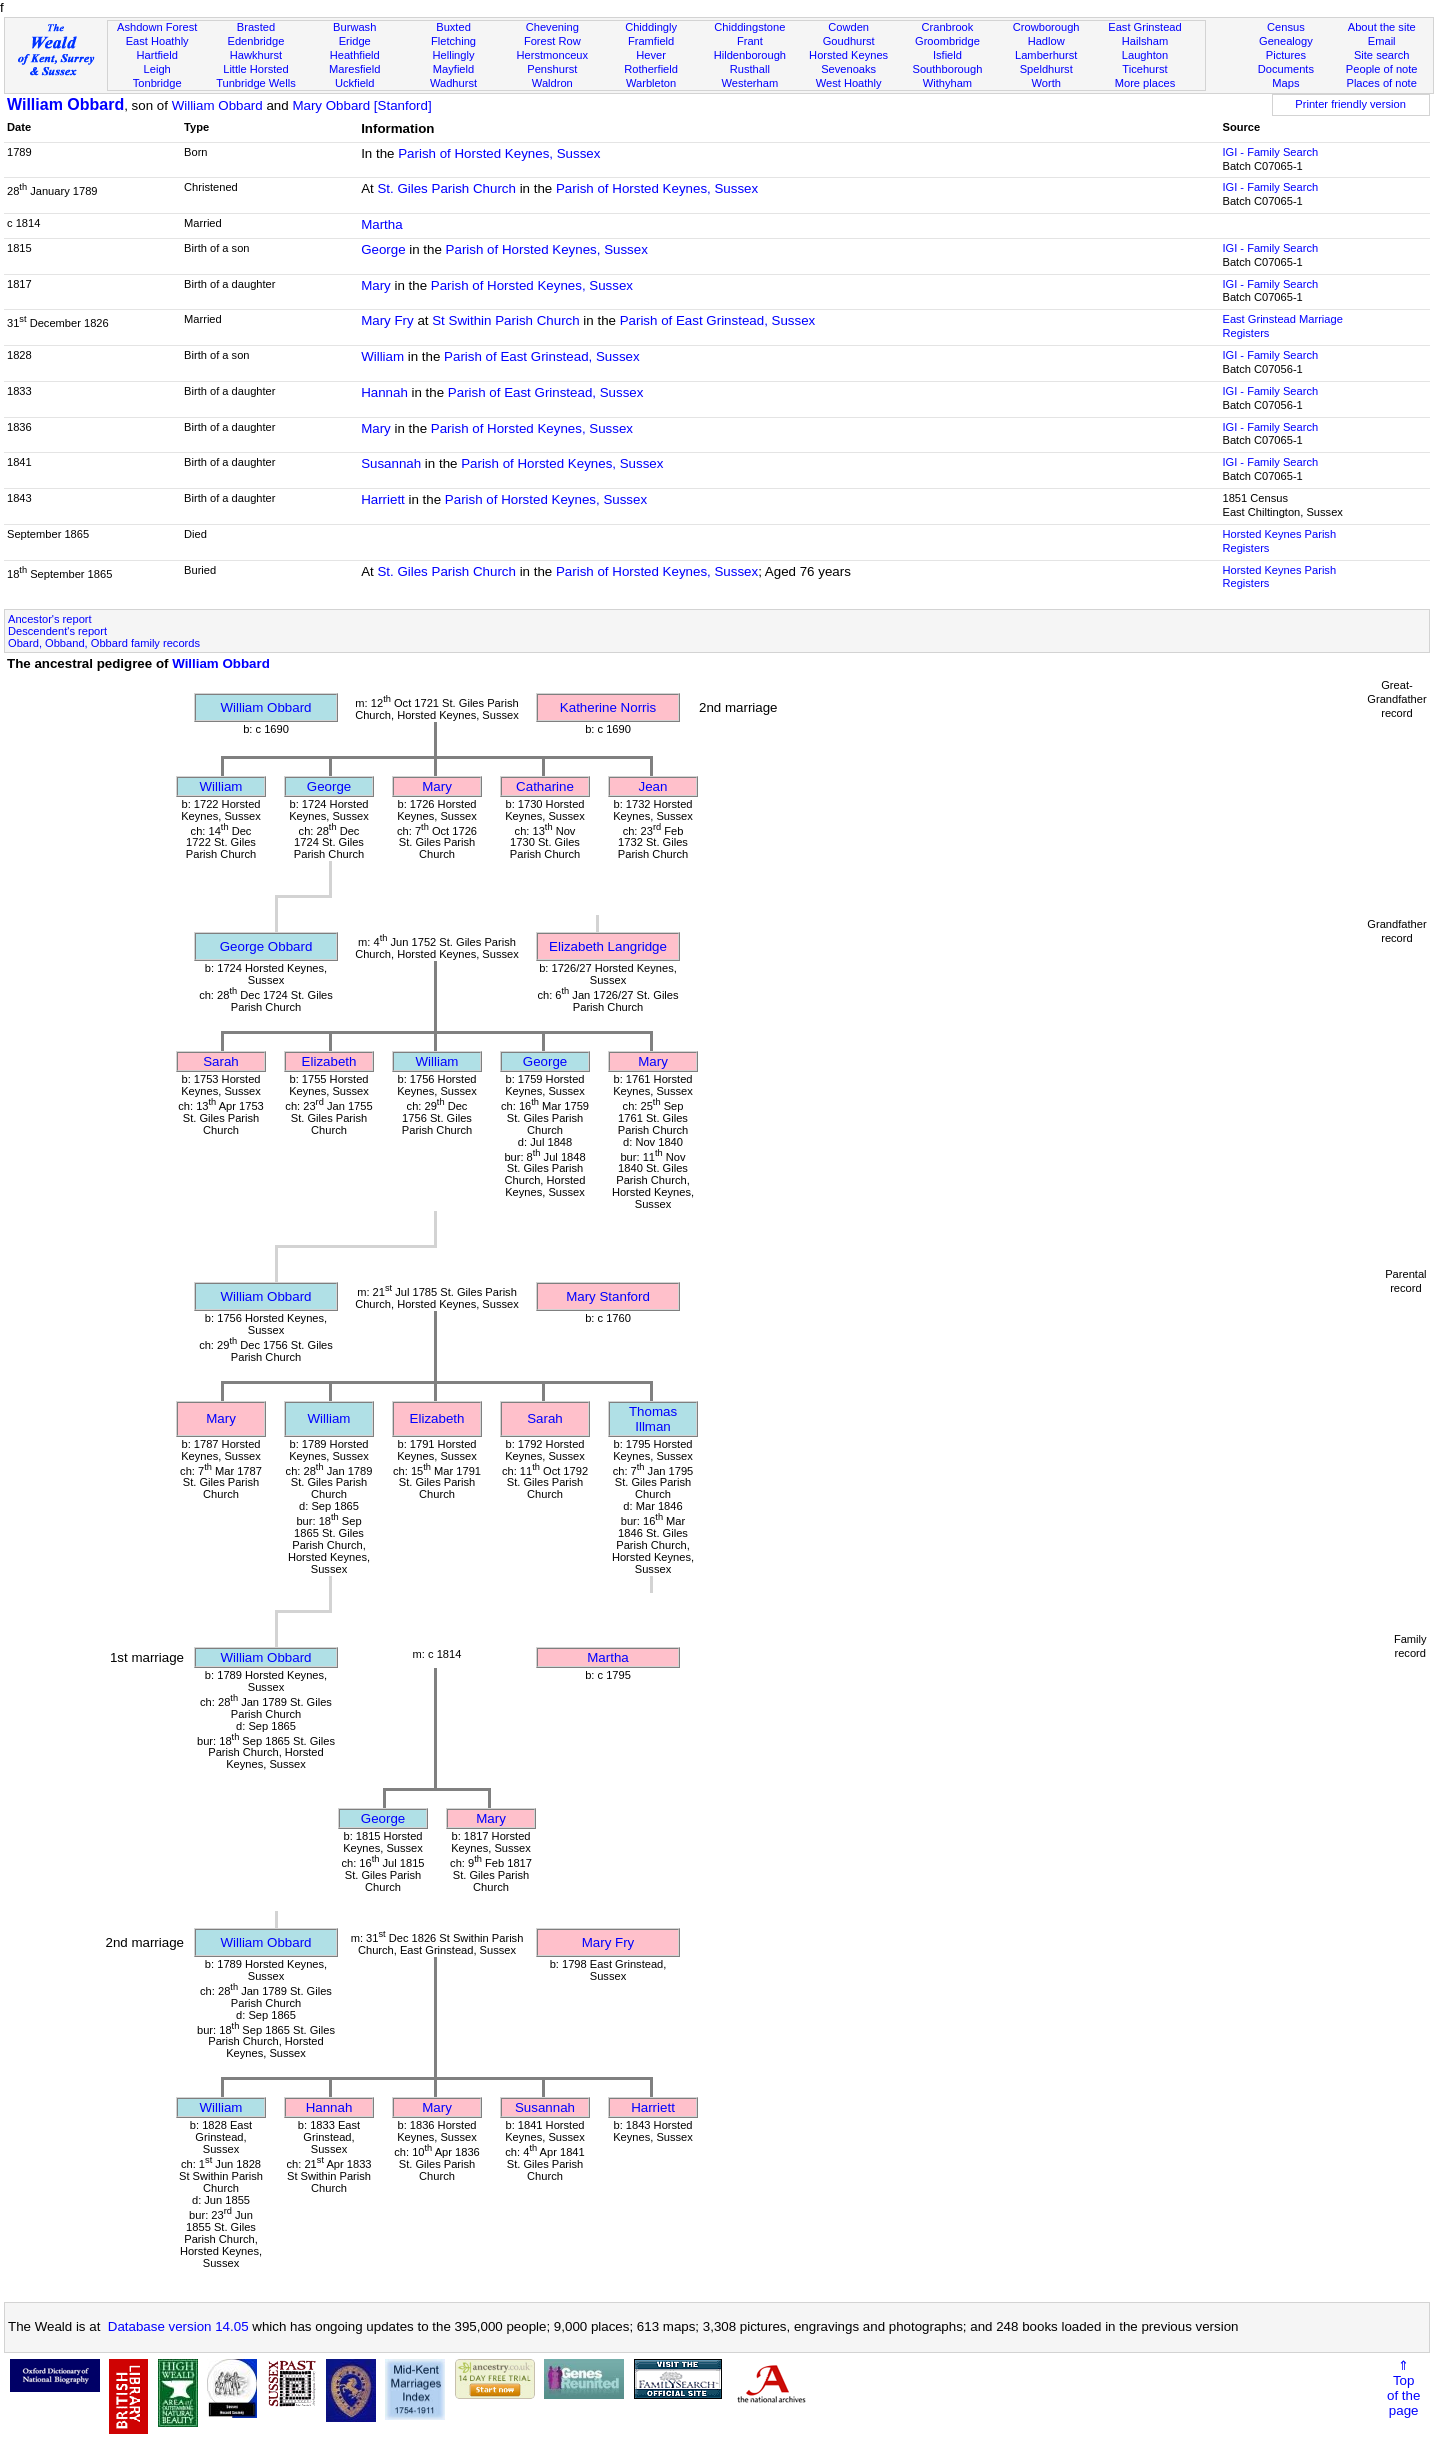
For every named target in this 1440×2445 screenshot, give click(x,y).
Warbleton (651, 83)
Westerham (750, 83)
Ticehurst (1144, 69)
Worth (1045, 83)
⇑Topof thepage (1403, 2388)
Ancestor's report (50, 619)
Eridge (355, 41)
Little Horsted (255, 69)
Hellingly (454, 55)
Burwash (354, 27)
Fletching (453, 41)
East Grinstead (1144, 27)
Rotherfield (651, 69)
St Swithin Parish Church (505, 320)
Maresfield (354, 69)
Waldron (552, 83)
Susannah (391, 463)
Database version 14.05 (178, 2326)
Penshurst (552, 69)
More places (1145, 83)
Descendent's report (57, 631)
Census (1286, 27)
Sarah (221, 1061)
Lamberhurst (1046, 55)
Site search (1382, 55)
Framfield (651, 41)
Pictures (1286, 55)
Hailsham (1145, 41)
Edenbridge (256, 41)
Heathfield (355, 55)
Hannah (384, 392)
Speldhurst (1046, 69)
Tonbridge (157, 83)
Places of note (1381, 83)
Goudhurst (849, 41)
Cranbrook (947, 27)
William (382, 356)
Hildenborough (750, 55)
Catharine (545, 786)
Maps (1285, 83)
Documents (1286, 69)
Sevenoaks (848, 69)
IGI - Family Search (1270, 152)
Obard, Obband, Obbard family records (104, 643)
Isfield (947, 55)
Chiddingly (651, 27)
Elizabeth (329, 1061)
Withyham (947, 83)
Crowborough (1046, 27)
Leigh (157, 69)
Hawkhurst (256, 55)
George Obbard (266, 946)
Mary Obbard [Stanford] (361, 105)
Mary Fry (387, 320)
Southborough (948, 69)
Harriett (383, 499)
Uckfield (355, 83)
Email (1382, 41)
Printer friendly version (1350, 104)
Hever (651, 55)
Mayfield (453, 69)
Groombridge (947, 41)
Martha (381, 224)
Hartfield (156, 55)
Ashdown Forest (157, 27)
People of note (1382, 69)
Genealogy (1286, 41)
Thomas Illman (653, 1419)
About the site (1382, 27)
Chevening (552, 27)
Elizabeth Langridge (608, 946)
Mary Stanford (608, 1296)
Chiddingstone (749, 27)
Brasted (256, 27)
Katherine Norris (608, 707)
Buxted (453, 27)
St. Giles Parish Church (446, 188)
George (383, 249)
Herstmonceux (552, 55)
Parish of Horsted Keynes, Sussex (499, 153)
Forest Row (552, 41)
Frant (750, 41)
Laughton (1145, 55)
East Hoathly (157, 41)
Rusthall (750, 69)
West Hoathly (849, 83)
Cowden (848, 27)
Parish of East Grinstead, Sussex (718, 320)
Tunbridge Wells (256, 83)
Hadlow (1046, 41)
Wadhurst (453, 83)
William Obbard (65, 104)
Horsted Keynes (848, 55)
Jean (653, 786)
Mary (376, 285)
